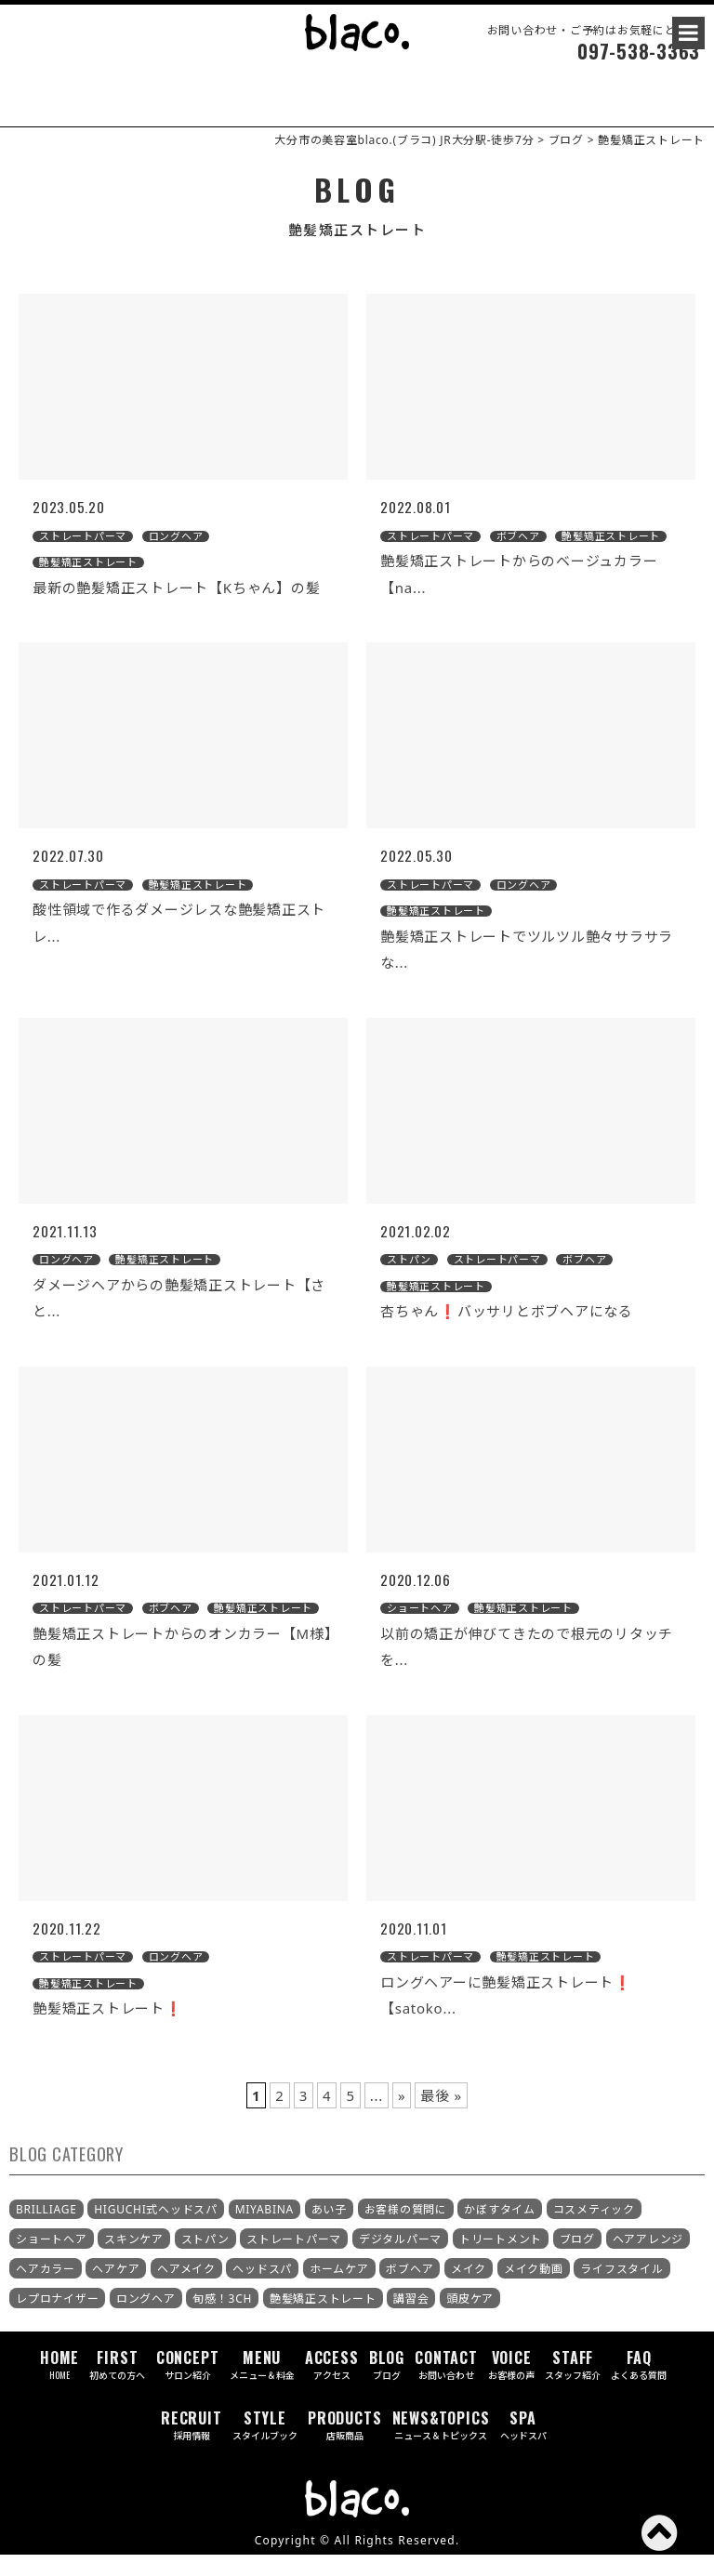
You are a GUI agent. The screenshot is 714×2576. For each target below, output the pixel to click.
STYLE (265, 2446)
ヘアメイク (186, 2290)
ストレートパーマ (293, 2260)
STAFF (573, 2386)
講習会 (411, 2320)
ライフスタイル (621, 2290)
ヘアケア (115, 2290)
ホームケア (339, 2290)
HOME (59, 2386)
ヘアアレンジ (648, 2260)
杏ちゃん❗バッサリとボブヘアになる (506, 1332)
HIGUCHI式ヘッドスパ (156, 2231)
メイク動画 (533, 2290)
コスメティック (594, 2231)
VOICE (511, 2386)
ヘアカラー (45, 2290)
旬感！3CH (222, 2320)
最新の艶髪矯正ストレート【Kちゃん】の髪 (176, 608)
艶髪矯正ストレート (323, 2320)
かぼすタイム (500, 2231)
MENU (262, 2386)
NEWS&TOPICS (441, 2446)
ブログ (577, 2260)
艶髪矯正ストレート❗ (108, 2029)
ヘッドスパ (262, 2290)
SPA (523, 2446)
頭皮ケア (470, 2320)
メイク (468, 2290)
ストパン (205, 2260)
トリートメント (500, 2260)
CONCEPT (187, 2386)
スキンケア (134, 2260)
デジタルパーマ (400, 2260)
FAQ (639, 2386)
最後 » (441, 2116)
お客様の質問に (405, 2231)
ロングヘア (146, 2320)
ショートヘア (51, 2260)
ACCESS (332, 2386)
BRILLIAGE (46, 2230)
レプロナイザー (57, 2320)
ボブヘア (409, 2290)
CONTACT (446, 2386)
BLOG (386, 2386)
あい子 (329, 2231)
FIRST (117, 2386)
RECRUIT (191, 2446)
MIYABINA (264, 2230)
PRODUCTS (344, 2446)
